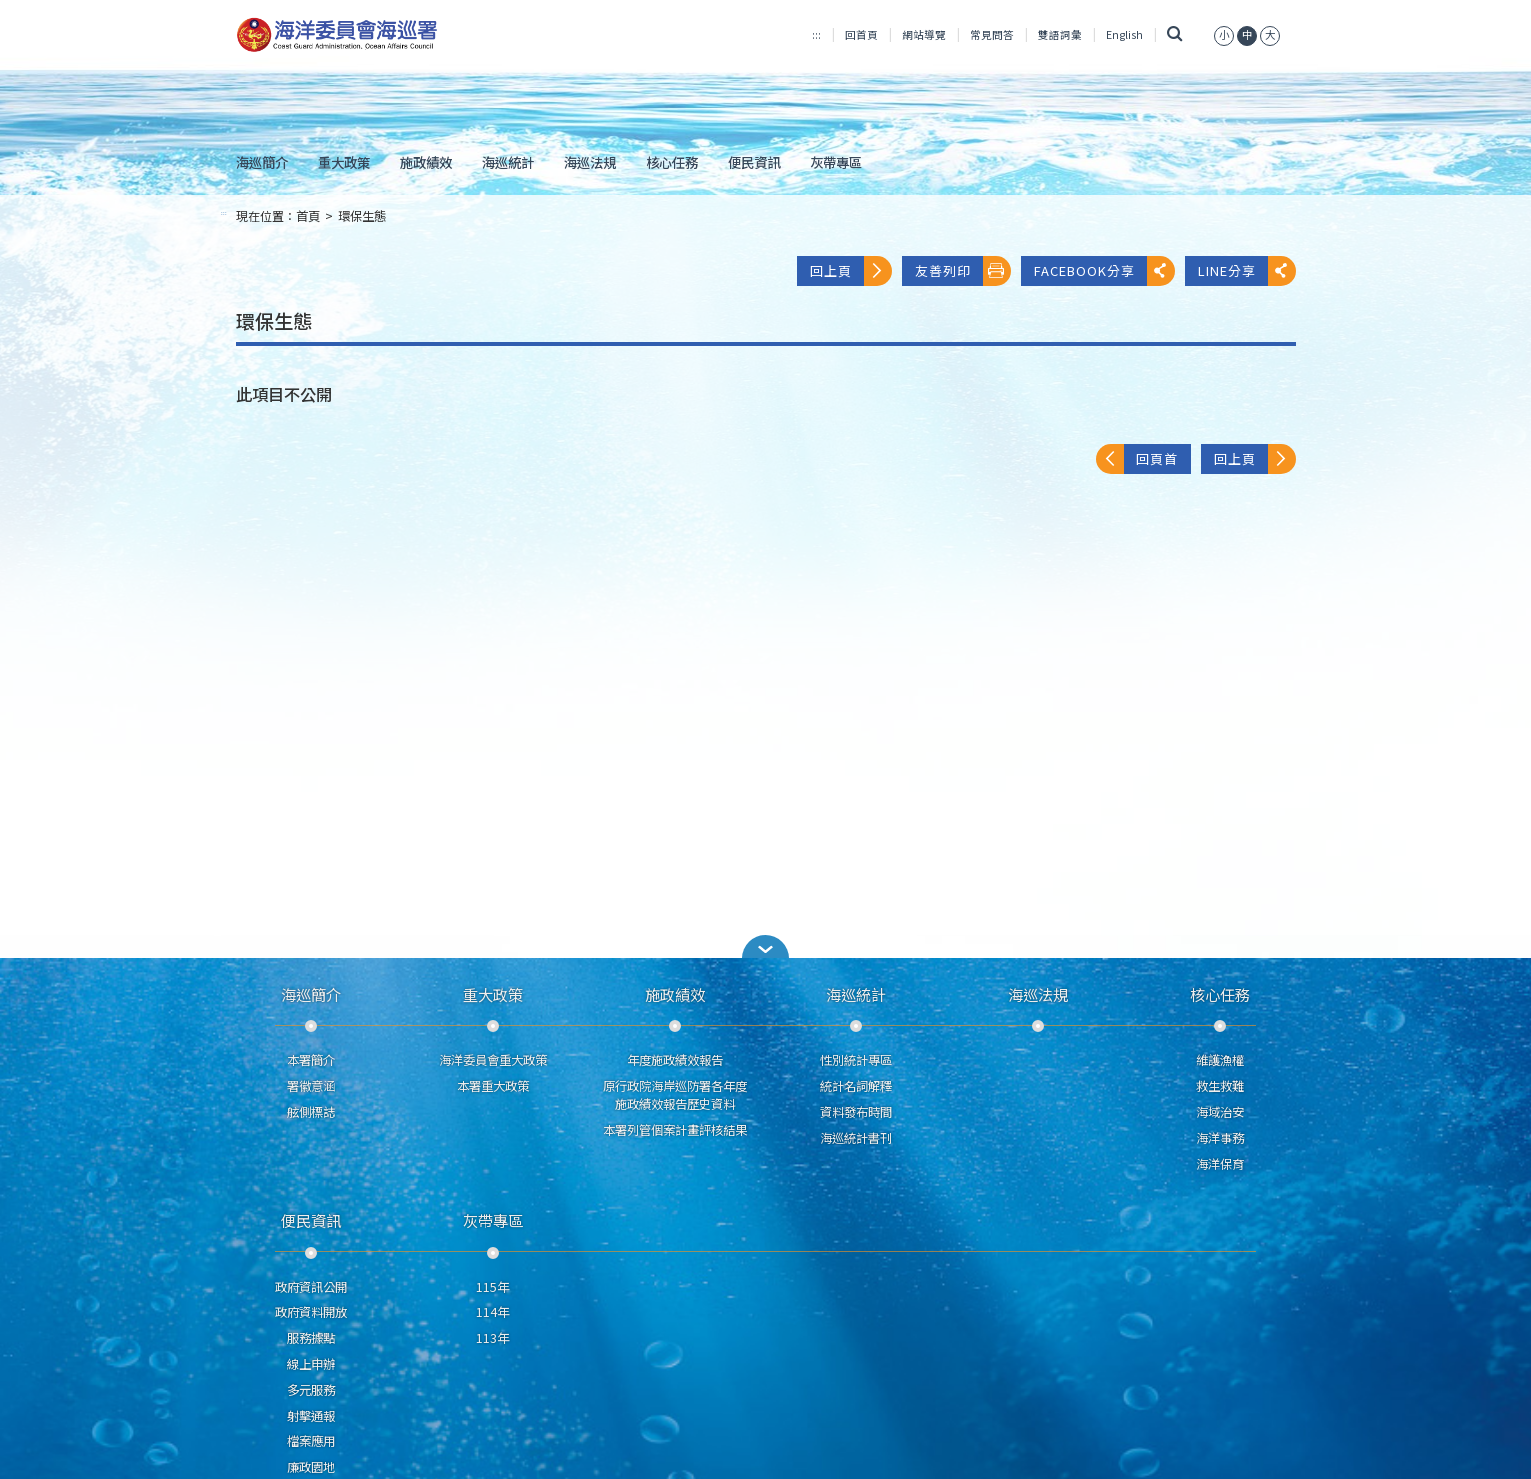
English (1124, 34)
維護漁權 (1220, 1060)
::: (816, 34)
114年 (492, 1312)
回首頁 (861, 34)
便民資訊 (754, 162)
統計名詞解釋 (856, 1086)
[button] (766, 946)
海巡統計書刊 (856, 1138)
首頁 (308, 216)
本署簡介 (311, 1060)
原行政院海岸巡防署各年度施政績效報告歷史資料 (675, 1095)
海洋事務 (1220, 1138)
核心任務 (672, 162)
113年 (492, 1338)
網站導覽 (924, 34)
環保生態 (362, 216)
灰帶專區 (836, 162)
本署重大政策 (493, 1086)
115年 (492, 1287)
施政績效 (426, 162)
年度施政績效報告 (675, 1060)
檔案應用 (311, 1441)
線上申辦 (311, 1364)
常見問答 (992, 34)
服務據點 (311, 1338)
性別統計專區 (856, 1060)
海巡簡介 (262, 162)
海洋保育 (1220, 1164)
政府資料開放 (311, 1312)
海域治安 (1220, 1112)
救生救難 (1220, 1086)
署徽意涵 (311, 1086)
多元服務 (311, 1390)
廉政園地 (311, 1467)
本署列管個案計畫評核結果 (675, 1130)
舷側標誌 (311, 1112)
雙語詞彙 (1060, 34)
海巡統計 (508, 162)
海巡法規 (590, 162)
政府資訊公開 (311, 1287)
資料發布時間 (856, 1112)
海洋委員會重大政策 (493, 1060)
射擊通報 (311, 1416)
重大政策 (344, 162)
